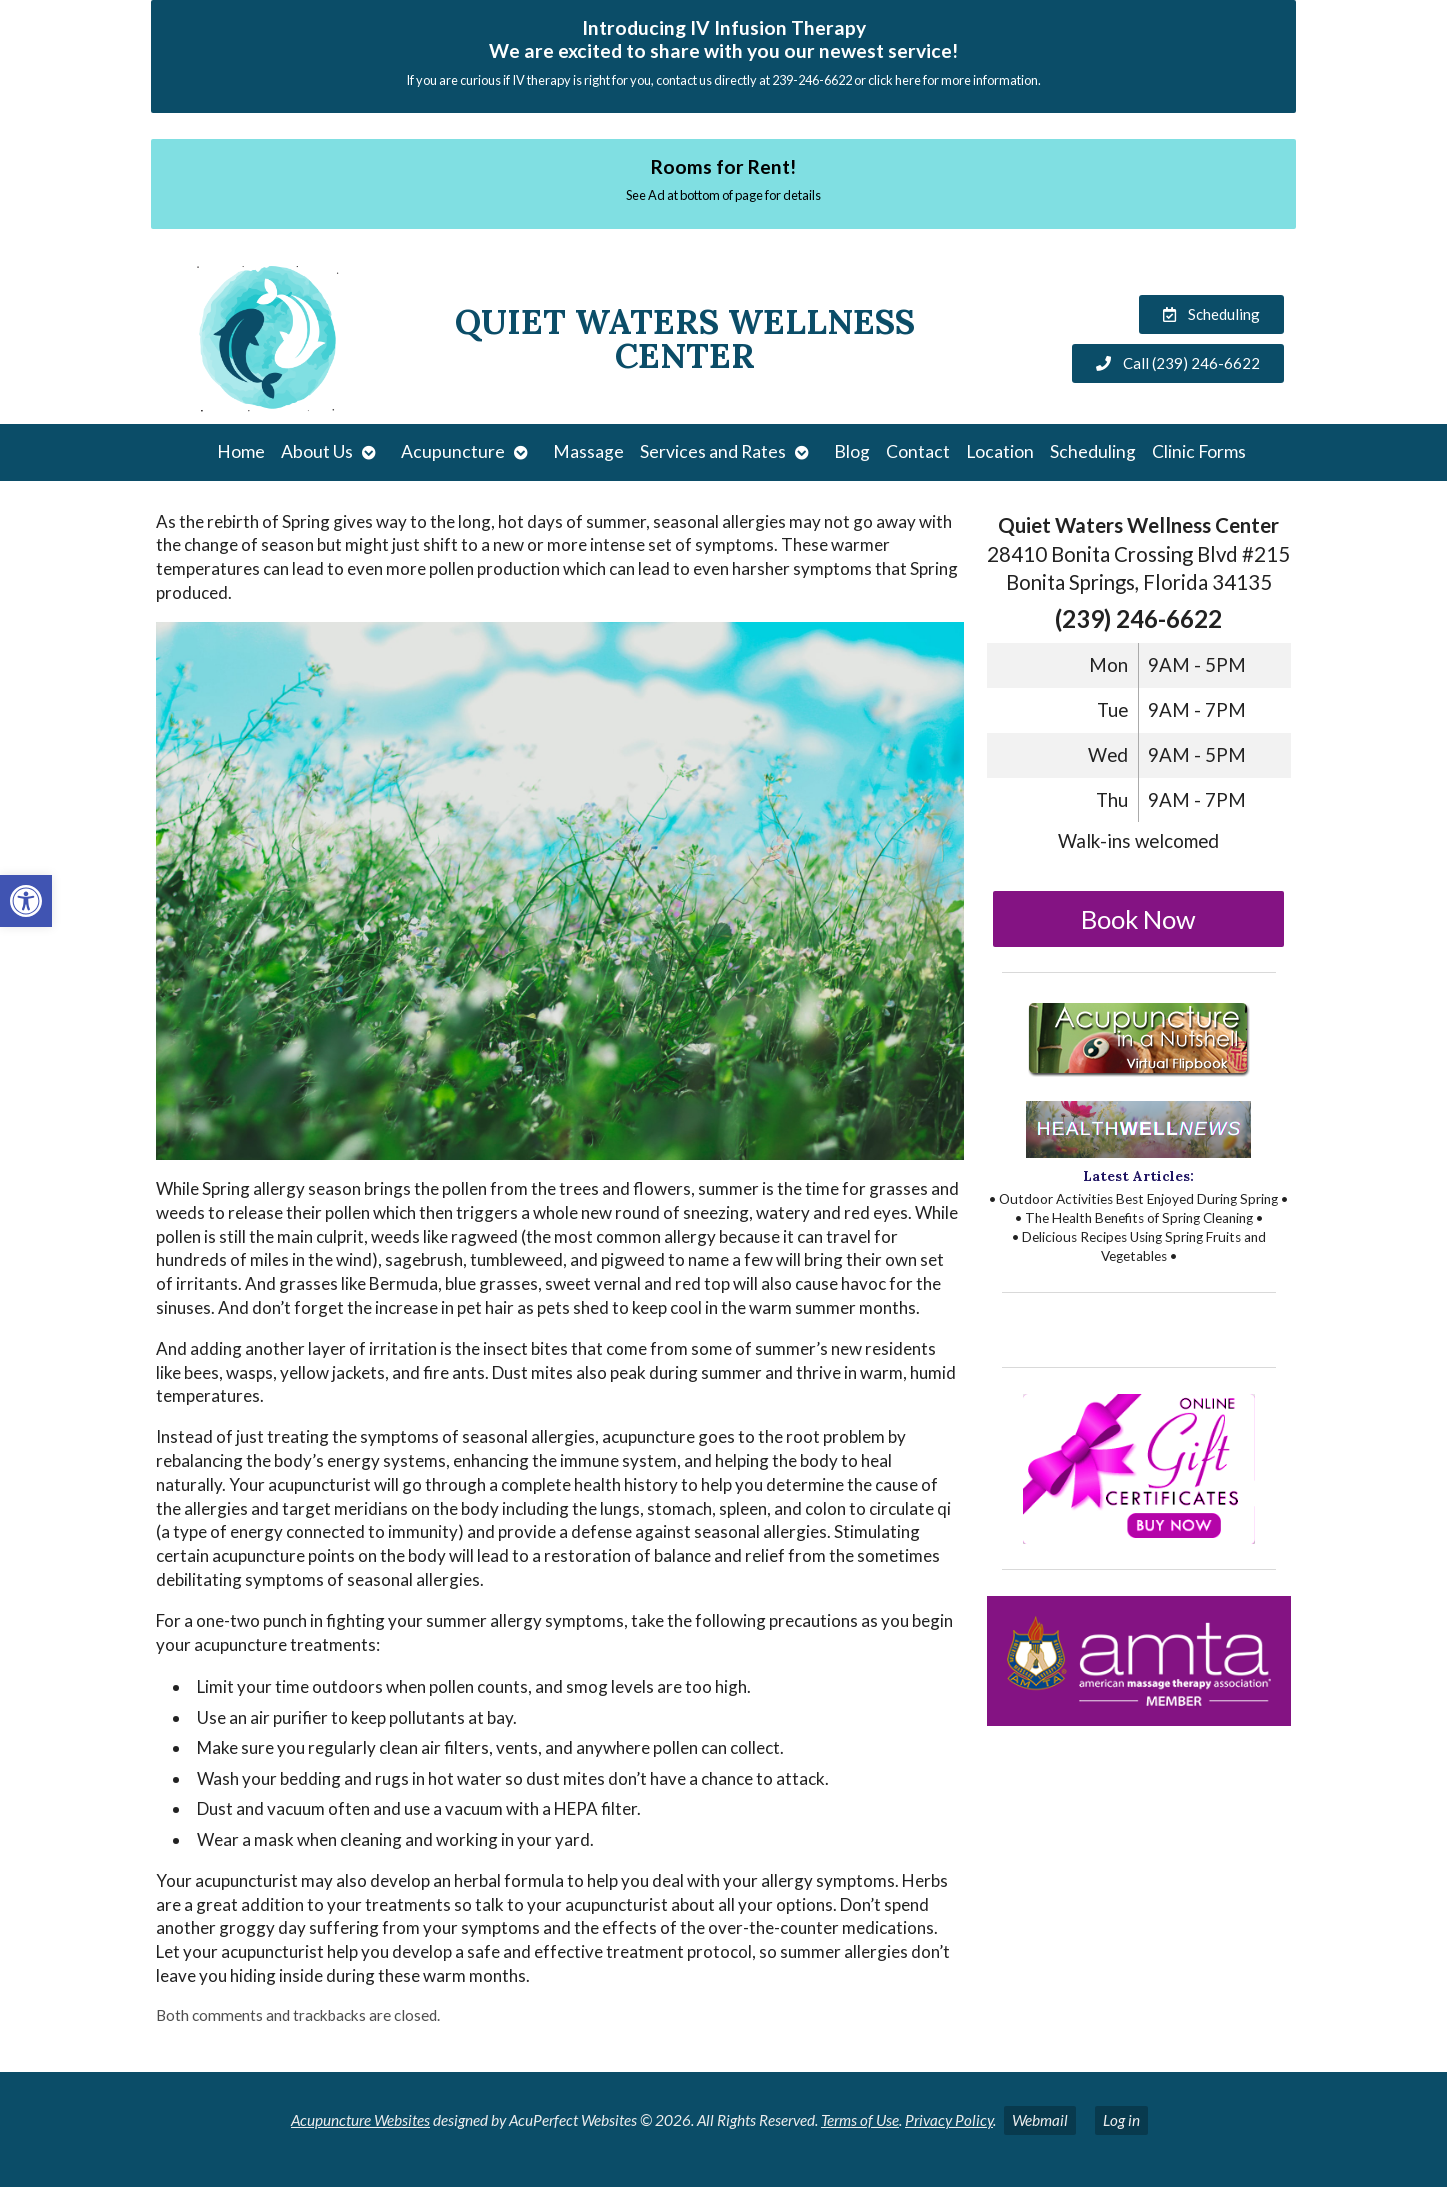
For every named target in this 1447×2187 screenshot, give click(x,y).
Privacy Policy (949, 2120)
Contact (918, 451)
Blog (852, 451)
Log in (1121, 2120)
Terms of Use (860, 2120)
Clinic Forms (1199, 451)
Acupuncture (453, 451)
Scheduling (1093, 451)
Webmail (1040, 2120)
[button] (26, 901)
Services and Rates (713, 451)
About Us (317, 451)
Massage (588, 451)
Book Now (1138, 919)
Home (241, 451)
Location (1000, 451)
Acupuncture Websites (360, 2120)
